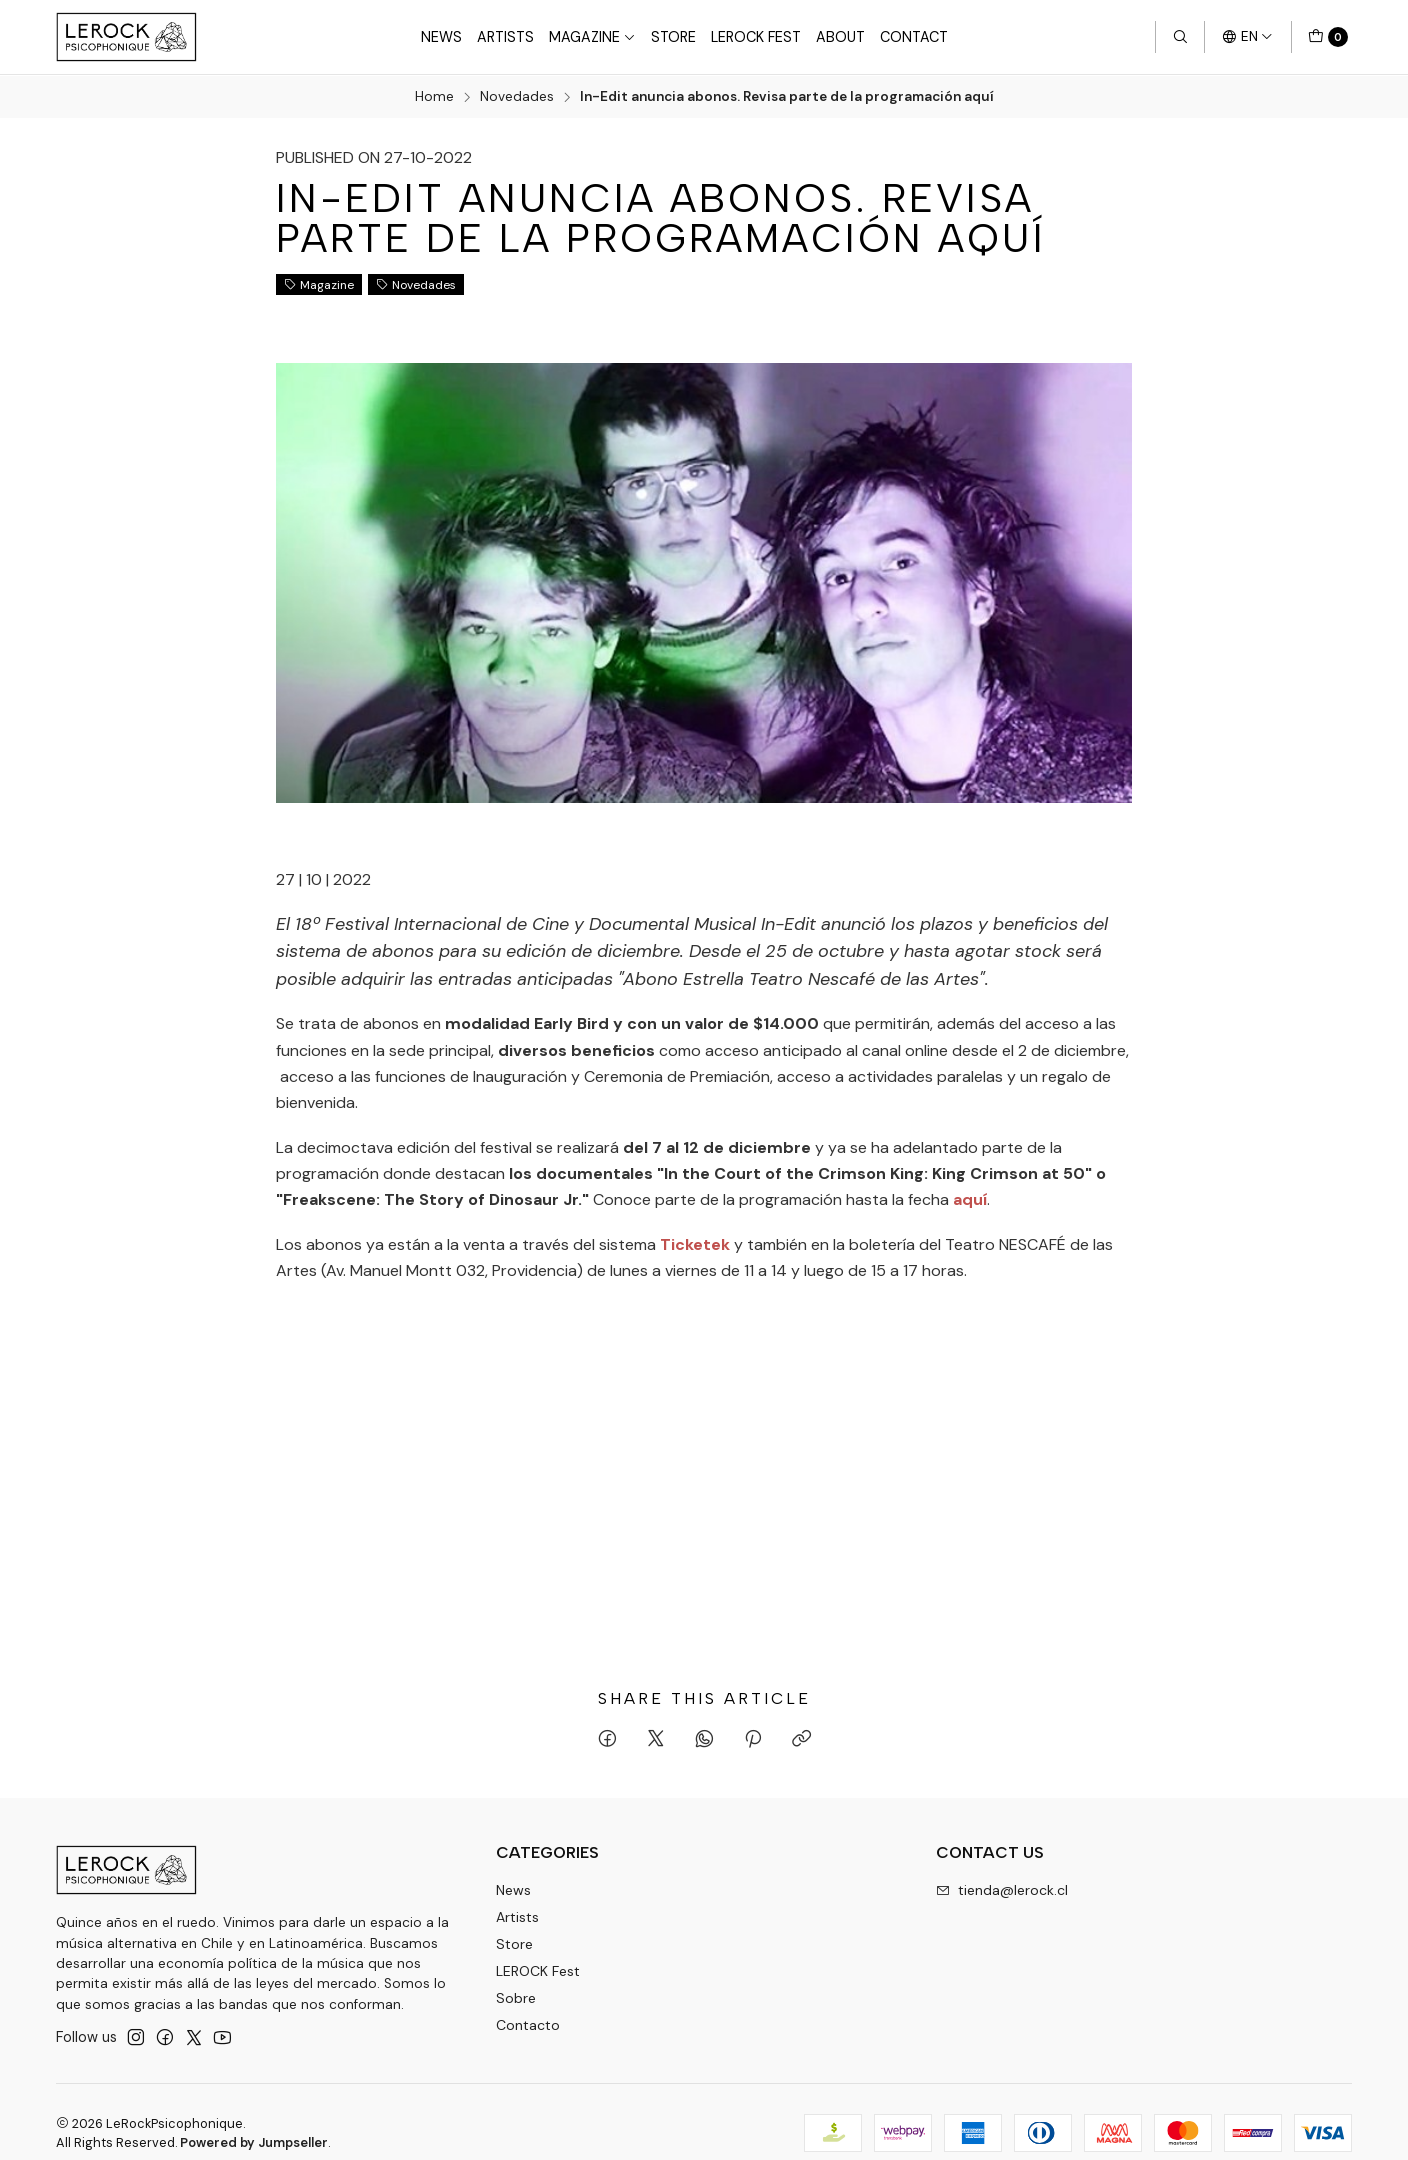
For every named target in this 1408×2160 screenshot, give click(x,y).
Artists (505, 37)
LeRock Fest (756, 37)
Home (434, 97)
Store (673, 37)
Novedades (517, 97)
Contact (914, 37)
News (441, 37)
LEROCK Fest (538, 1970)
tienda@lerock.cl (1002, 1890)
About (840, 37)
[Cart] (1328, 37)
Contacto (528, 2024)
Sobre (516, 1997)
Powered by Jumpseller (254, 2141)
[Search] (1180, 37)
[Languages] (1247, 37)
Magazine (592, 37)
